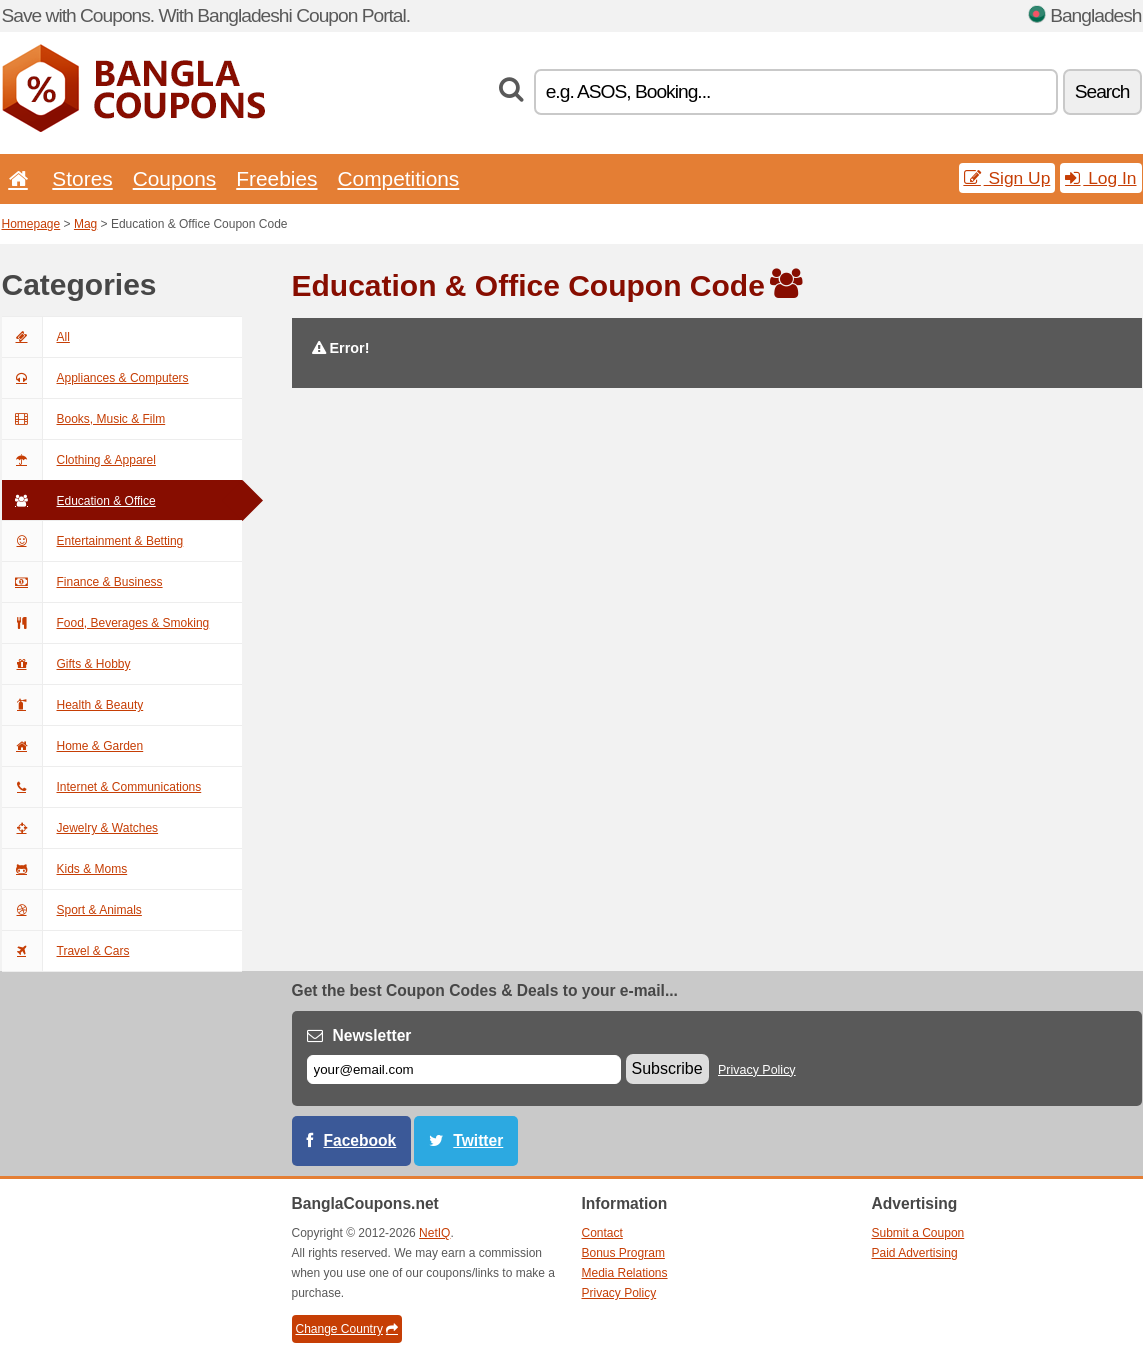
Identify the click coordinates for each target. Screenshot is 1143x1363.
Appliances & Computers (95, 378)
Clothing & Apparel (79, 460)
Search (1102, 91)
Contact (602, 1233)
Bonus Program (623, 1253)
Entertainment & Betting (93, 541)
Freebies (276, 178)
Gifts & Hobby (66, 664)
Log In (1100, 178)
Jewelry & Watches (80, 828)
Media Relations (625, 1273)
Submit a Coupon (918, 1233)
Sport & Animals (72, 910)
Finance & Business (82, 582)
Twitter (478, 1140)
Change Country (347, 1329)
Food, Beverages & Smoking (106, 623)
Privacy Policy (757, 1070)
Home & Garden (73, 746)
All (36, 337)
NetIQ (434, 1233)
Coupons (175, 178)
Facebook (360, 1140)
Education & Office (79, 501)
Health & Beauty (73, 705)
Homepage (31, 224)
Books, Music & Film (84, 419)
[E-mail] (464, 1069)
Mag (85, 224)
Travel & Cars (66, 951)
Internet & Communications (102, 787)
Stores (82, 178)
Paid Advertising (915, 1253)
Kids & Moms (65, 869)
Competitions (398, 178)
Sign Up (1007, 178)
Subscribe (667, 1068)
